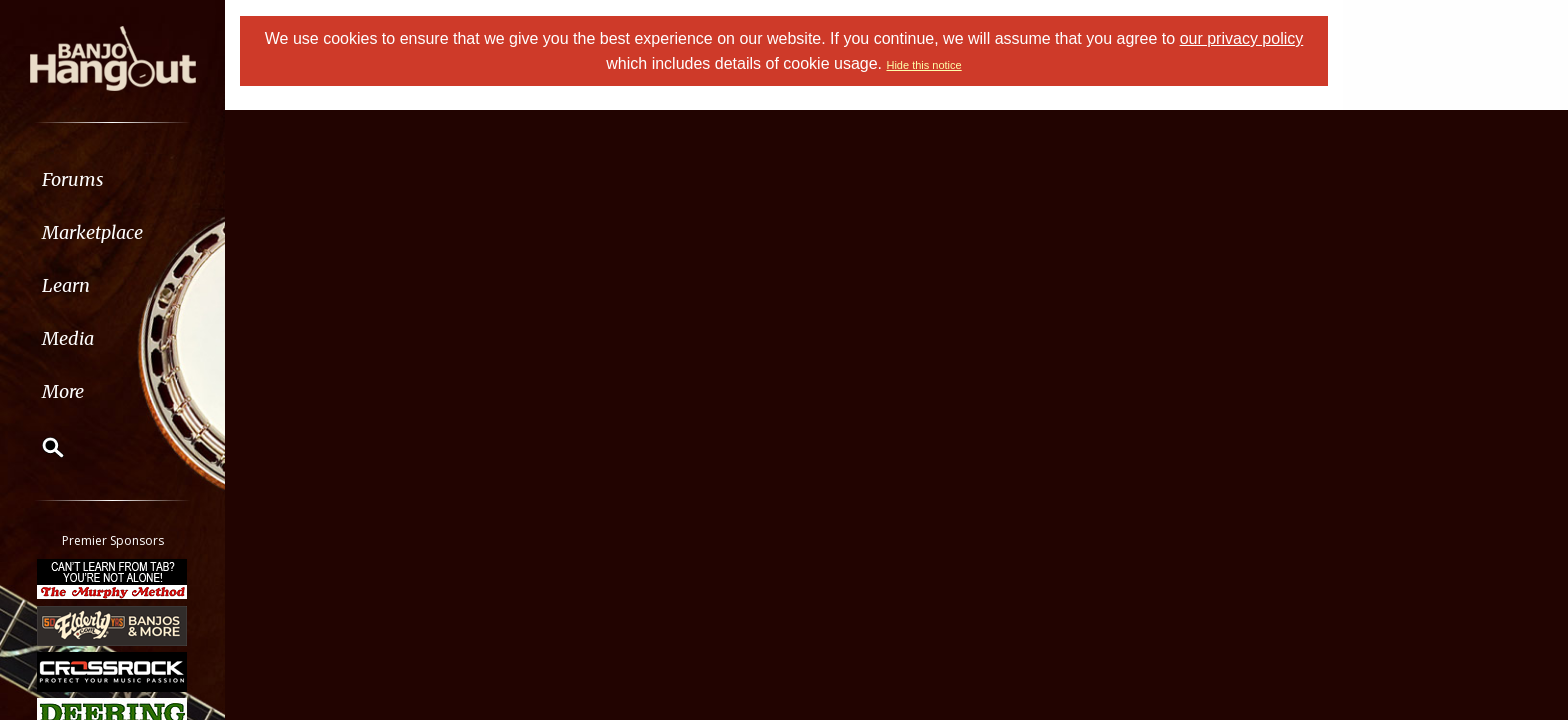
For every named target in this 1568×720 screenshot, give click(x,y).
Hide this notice (923, 65)
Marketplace (92, 232)
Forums (73, 179)
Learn (66, 285)
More (63, 391)
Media (68, 338)
